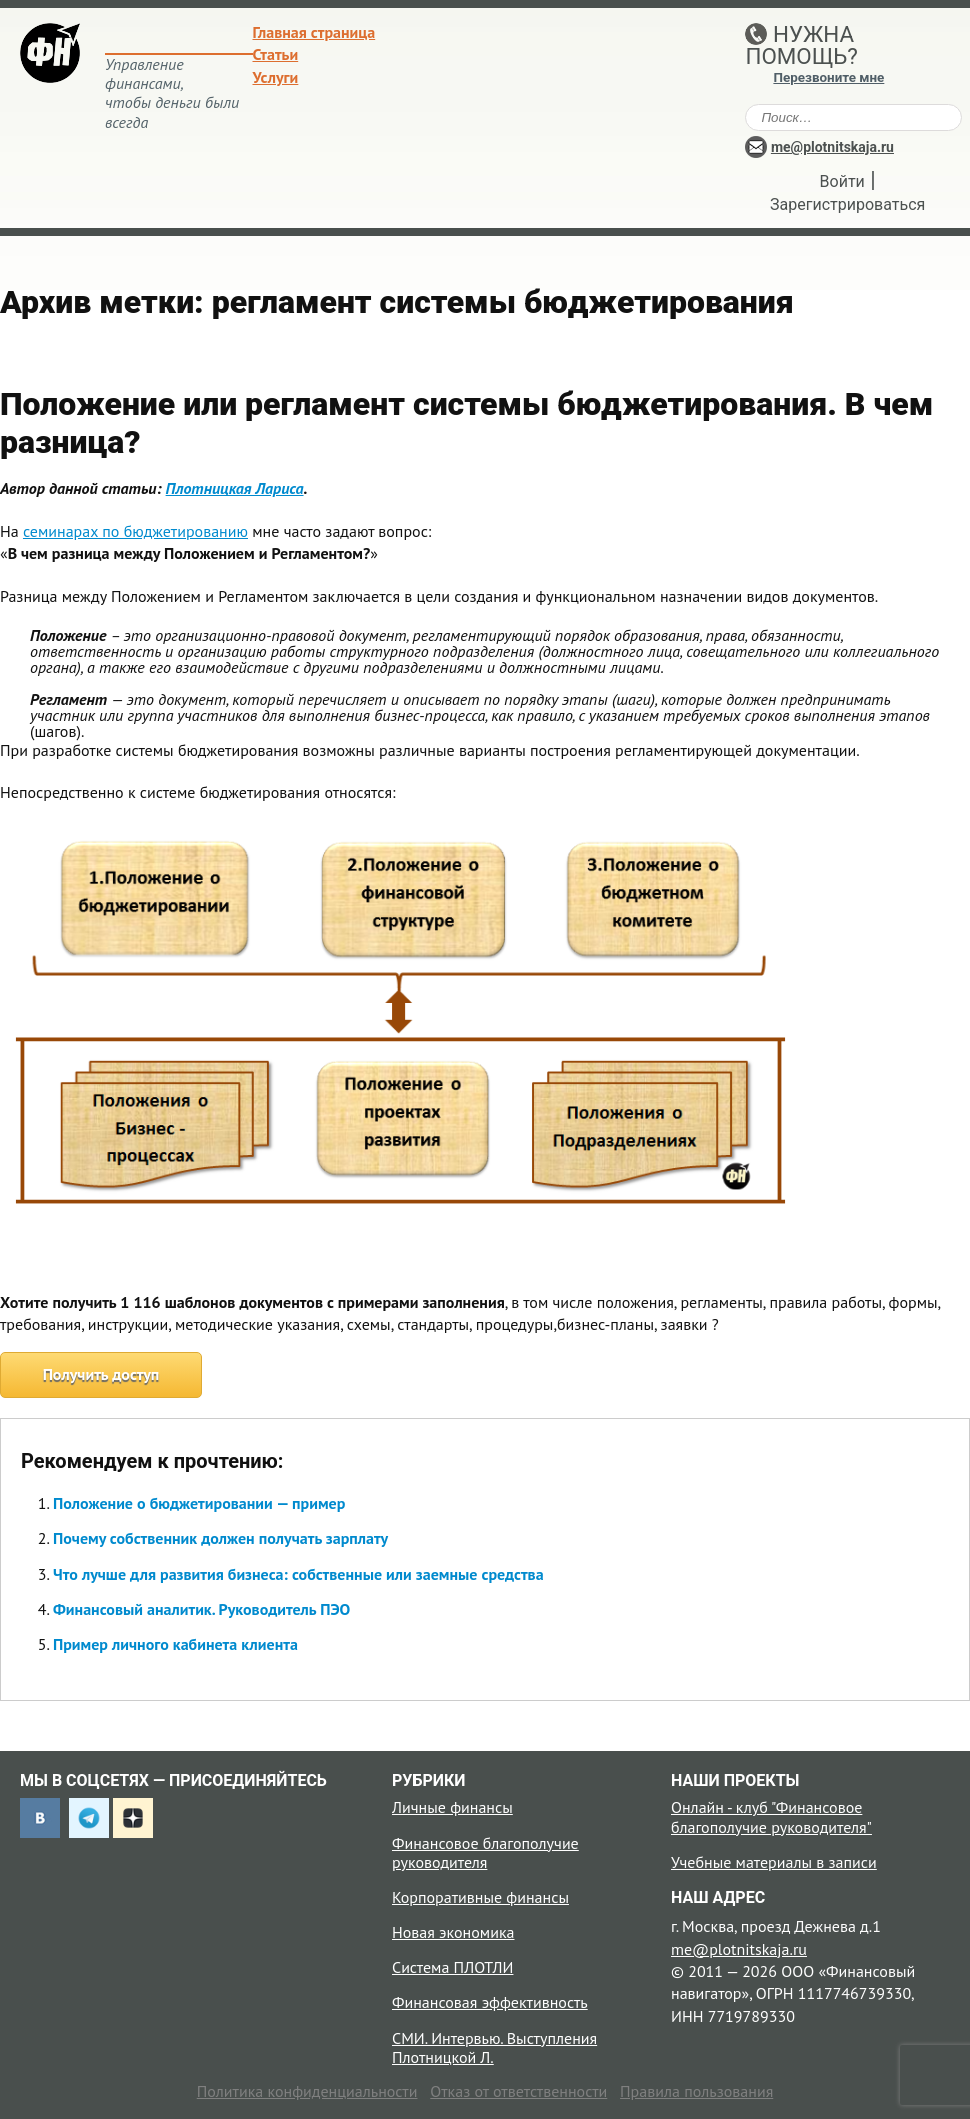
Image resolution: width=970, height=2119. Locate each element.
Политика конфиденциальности (307, 2091)
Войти (842, 181)
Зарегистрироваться (847, 204)
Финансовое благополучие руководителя (485, 1852)
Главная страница (314, 32)
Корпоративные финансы (480, 1897)
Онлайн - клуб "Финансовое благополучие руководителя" (771, 1816)
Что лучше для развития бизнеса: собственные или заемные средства (298, 1574)
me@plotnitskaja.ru (832, 147)
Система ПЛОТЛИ (452, 1967)
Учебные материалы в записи (774, 1862)
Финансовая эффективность (490, 2002)
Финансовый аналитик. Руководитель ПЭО (201, 1609)
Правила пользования (696, 2091)
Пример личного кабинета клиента (175, 1644)
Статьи (276, 54)
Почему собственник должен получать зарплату (220, 1538)
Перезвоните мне (828, 77)
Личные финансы (452, 1807)
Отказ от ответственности (518, 2091)
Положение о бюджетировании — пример (199, 1503)
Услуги (276, 77)
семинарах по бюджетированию (135, 531)
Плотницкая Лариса (235, 488)
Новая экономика (453, 1932)
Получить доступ (101, 1374)
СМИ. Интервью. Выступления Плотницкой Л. (494, 2047)
